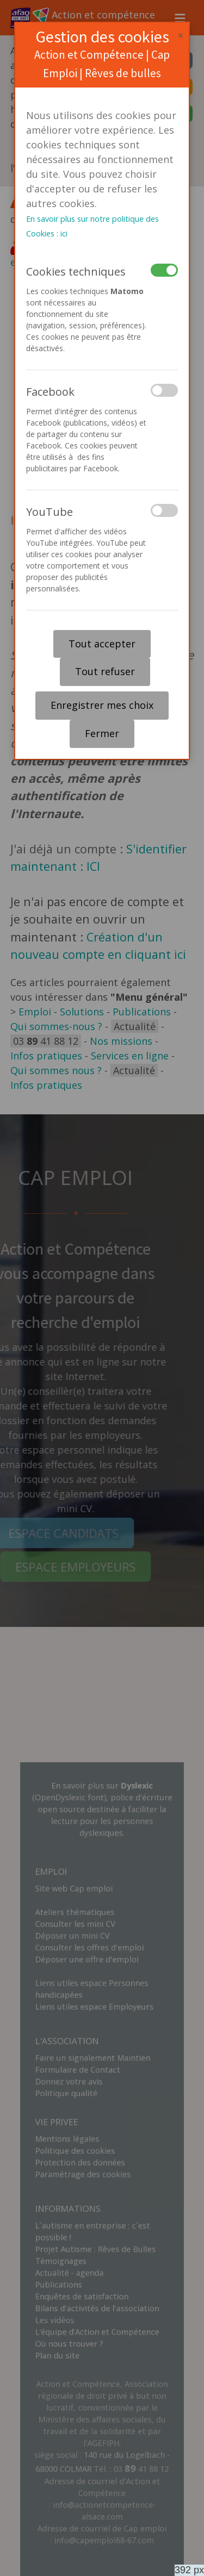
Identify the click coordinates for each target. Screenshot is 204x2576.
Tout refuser (105, 671)
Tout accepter (102, 643)
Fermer (102, 733)
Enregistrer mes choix (102, 705)
